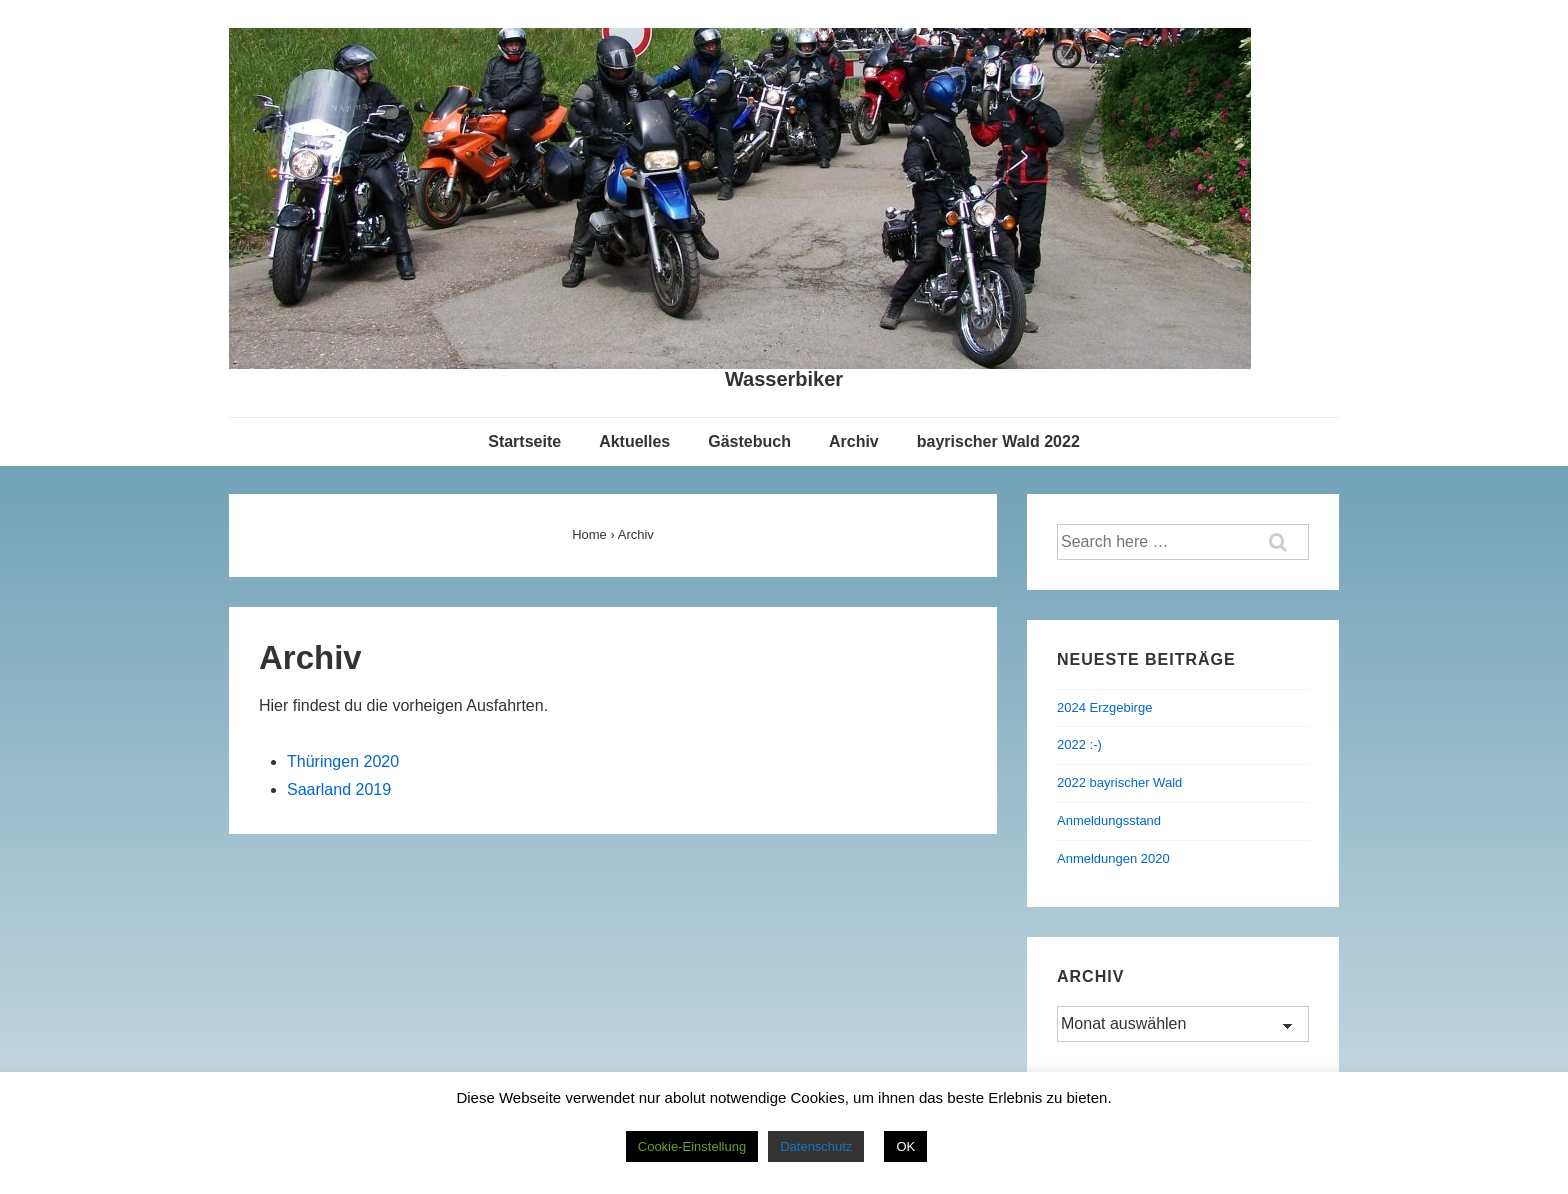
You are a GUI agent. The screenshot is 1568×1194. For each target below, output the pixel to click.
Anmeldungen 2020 (1113, 858)
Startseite (524, 441)
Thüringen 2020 (343, 761)
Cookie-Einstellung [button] (692, 1146)
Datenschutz (816, 1146)
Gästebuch (749, 441)
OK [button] (905, 1146)
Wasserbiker (784, 379)
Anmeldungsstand (1109, 820)
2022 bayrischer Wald (1119, 782)
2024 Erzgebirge (1104, 707)
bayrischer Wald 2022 (998, 441)
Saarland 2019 (339, 789)
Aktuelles (634, 441)
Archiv (854, 441)
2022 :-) (1079, 744)
